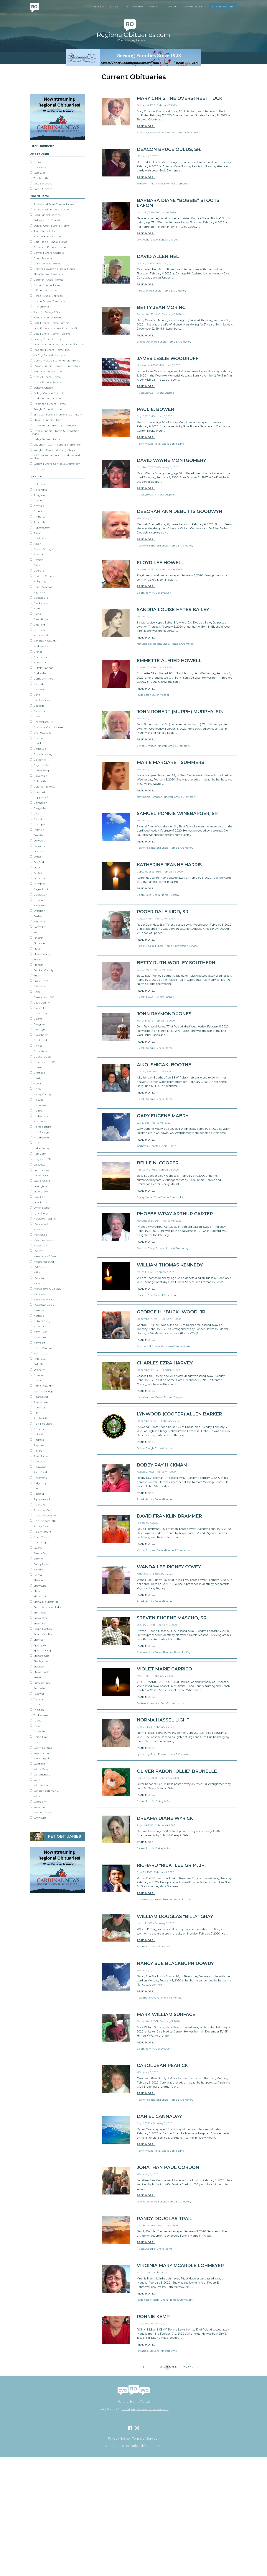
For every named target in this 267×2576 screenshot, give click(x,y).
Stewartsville (39, 1672)
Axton (35, 543)
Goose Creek (40, 1056)
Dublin (36, 867)
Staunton (37, 1666)
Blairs (35, 608)
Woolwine (38, 1807)
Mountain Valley (42, 1305)
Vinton (36, 1742)
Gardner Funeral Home (46, 279)
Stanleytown (40, 1661)
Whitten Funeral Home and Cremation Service (56, 457)
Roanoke (38, 1504)
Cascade (37, 705)
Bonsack (37, 630)
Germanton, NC (42, 997)
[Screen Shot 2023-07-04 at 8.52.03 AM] (57, 117)
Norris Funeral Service (46, 382)
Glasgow (37, 1024)
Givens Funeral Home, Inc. (48, 285)
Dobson (37, 851)
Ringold (37, 1493)
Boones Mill (39, 635)
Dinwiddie (38, 846)
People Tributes (105, 6)
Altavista (37, 506)
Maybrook (38, 1245)
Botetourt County (43, 640)
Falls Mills (37, 921)
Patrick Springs (41, 1391)
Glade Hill (38, 1008)
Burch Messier (41, 258)
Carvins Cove (40, 700)
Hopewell (38, 1121)
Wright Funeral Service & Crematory (55, 463)
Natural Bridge (41, 1321)
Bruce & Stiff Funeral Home (49, 209)
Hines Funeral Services (46, 295)
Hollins (36, 1110)
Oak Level (38, 1359)
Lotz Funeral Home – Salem (50, 333)
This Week (38, 167)
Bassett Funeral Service (46, 236)
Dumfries (37, 884)
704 (161, 2486)
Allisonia (37, 500)
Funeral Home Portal (133, 2520)
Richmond (38, 1477)
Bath (35, 565)
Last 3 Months (41, 183)
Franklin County (41, 970)
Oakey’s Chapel (41, 387)
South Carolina (41, 1634)
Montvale (38, 1294)
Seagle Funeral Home (46, 409)
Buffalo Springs (41, 668)
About (154, 6)
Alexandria (38, 489)
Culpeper (38, 824)
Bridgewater (40, 646)
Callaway (37, 689)
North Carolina (41, 1348)
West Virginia (40, 1758)
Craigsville (38, 808)
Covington (38, 802)
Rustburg (38, 1542)
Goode (36, 1046)
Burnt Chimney (41, 678)
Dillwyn (36, 840)
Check (36, 743)
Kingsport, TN (40, 1159)
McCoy (36, 1251)
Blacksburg (39, 597)
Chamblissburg (41, 722)
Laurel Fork (39, 1175)
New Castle (39, 1326)
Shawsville (38, 1585)
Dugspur (37, 878)
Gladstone (38, 1013)
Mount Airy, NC (41, 1299)
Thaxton (37, 1709)
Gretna (36, 1067)
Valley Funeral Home (45, 439)
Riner (35, 1488)
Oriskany (37, 1369)
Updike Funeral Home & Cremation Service (54, 432)
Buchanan (38, 657)
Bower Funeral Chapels (47, 252)
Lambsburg (39, 1170)
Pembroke (39, 1402)
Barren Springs (41, 549)
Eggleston (38, 894)
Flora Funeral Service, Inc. (48, 274)
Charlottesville (40, 732)
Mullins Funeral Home (46, 371)
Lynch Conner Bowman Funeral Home (57, 344)
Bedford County (42, 576)
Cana (35, 694)
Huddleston (39, 1137)
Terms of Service (144, 2557)
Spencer (37, 1639)
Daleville (37, 830)
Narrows (37, 1310)
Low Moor (38, 1202)
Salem (36, 1547)
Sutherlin (37, 1688)
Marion (36, 1229)
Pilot (34, 1413)
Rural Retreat (40, 1537)
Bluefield (37, 624)
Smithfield (38, 1612)
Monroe (37, 1283)
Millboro (37, 1272)
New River (38, 1331)
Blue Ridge (39, 619)
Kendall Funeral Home (46, 317)
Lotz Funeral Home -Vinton (49, 323)
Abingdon (38, 484)
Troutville (37, 1731)
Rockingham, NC (43, 1521)
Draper (36, 856)
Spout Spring (40, 1650)
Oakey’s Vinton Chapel (46, 393)
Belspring (38, 581)
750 (185, 2486)
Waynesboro (40, 1753)
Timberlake (39, 1715)
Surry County (40, 1683)
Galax (35, 992)
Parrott (36, 1380)
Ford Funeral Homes (45, 215)
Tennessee (38, 1699)
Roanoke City (40, 1510)
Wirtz (35, 1796)
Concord (37, 792)
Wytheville (38, 1817)
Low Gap (37, 1197)
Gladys (36, 1018)
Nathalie (37, 1315)
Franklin (36, 964)
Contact (172, 6)
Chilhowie (38, 748)
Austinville (38, 538)
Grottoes (37, 1072)
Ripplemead (40, 1499)
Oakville (36, 1364)
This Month (39, 178)
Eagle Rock (39, 889)
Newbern (38, 1337)
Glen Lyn (37, 1029)
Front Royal (39, 981)
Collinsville (38, 781)
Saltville (36, 1558)
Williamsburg (40, 1774)
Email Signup (195, 6)
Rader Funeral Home (45, 398)
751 (191, 2486)
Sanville (36, 1569)
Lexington (38, 1186)
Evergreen (38, 905)
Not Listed (38, 469)
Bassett (36, 554)
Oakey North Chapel (45, 220)
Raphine (37, 1445)
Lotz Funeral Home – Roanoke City (54, 328)
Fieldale (36, 938)
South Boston (41, 1629)
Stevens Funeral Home (46, 420)
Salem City (38, 1553)
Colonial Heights (42, 786)
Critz (34, 813)
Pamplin (37, 1375)
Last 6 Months (41, 189)
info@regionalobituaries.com (145, 2528)
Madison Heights (43, 1218)
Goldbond (38, 1040)
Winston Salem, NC (44, 1790)
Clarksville (38, 759)
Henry (35, 1089)
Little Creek (39, 1191)
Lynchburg (39, 1213)
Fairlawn (37, 916)
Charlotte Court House (46, 727)
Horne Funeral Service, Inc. (49, 301)
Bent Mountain (41, 587)
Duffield (37, 873)
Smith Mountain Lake (45, 1607)
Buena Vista (39, 662)
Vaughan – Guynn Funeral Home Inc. (55, 444)
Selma (36, 1575)
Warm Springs (41, 1747)
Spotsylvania (40, 1645)
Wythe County (41, 1812)
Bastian (36, 560)
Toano (36, 1720)
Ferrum (36, 932)
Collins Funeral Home (45, 263)
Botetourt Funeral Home (48, 247)
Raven (36, 1450)
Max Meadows (41, 1240)
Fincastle (37, 943)
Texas (35, 1704)
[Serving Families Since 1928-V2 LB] (133, 57)
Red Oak (37, 1461)
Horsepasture (40, 1126)
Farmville (37, 927)
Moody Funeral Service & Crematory (55, 366)
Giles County (40, 1002)
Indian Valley (40, 1148)
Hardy (35, 1078)
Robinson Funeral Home (48, 403)
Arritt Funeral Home (44, 231)
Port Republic (41, 1423)
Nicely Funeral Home (45, 377)
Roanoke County (43, 1515)
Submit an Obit (223, 6)
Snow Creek (39, 1618)
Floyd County (40, 954)
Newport (37, 1342)
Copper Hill (39, 797)
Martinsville (39, 1234)
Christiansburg (41, 754)
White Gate (39, 1769)
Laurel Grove (40, 1180)
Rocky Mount (40, 1531)
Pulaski (36, 1434)
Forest (36, 959)
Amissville (38, 522)
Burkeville (38, 673)
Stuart (35, 1677)
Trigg (35, 1726)
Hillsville (36, 1099)
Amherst (37, 516)
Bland (35, 614)
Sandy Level (39, 1564)
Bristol (36, 651)
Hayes (36, 1083)
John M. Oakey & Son (45, 312)
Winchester (39, 1785)
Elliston (36, 900)
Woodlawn (38, 1801)
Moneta (37, 1278)
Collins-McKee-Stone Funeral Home (55, 360)
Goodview (38, 1051)
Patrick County (41, 1385)
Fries (35, 975)
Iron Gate (38, 1153)
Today (35, 162)
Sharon (36, 1580)
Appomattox (40, 527)
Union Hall (38, 1737)
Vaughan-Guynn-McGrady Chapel (53, 450)
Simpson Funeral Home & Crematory (56, 414)
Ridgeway (38, 1483)
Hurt (34, 1143)
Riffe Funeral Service (45, 290)
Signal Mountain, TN (44, 1601)
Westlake (37, 1763)
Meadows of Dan (43, 1256)
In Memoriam (41, 306)
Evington (37, 910)
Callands (37, 684)
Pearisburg (39, 1396)
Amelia (36, 511)
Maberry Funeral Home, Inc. (50, 349)
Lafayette (37, 1164)
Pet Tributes (134, 6)
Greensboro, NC (42, 1062)
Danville (37, 835)
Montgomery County (45, 1288)
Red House (39, 1456)
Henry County (40, 1094)
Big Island (38, 592)
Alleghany (38, 495)
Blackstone (39, 603)
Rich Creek (39, 1472)
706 (173, 2486)
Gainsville (37, 986)
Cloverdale (38, 776)
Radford (37, 1439)
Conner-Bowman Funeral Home (53, 269)
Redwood (38, 1467)
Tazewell (37, 1693)
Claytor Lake (40, 765)
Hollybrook (39, 1116)
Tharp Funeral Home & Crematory (53, 425)
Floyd (35, 948)
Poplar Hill (38, 1418)
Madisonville (39, 1224)
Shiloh (36, 1591)
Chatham (37, 738)
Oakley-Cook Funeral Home (50, 225)
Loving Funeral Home (46, 339)
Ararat (35, 533)
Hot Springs (39, 1132)
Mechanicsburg (42, 1261)
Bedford (37, 570)
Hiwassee (38, 1105)
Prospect (38, 1429)
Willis (35, 1780)
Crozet (36, 819)
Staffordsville (40, 1655)
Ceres (35, 716)
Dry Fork (37, 862)
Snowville (38, 1623)
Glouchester (39, 1035)
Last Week (38, 172)
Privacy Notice (119, 2557)
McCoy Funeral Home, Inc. (49, 355)
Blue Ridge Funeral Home (48, 241)
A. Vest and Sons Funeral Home (52, 204)
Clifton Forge (40, 770)
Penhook (38, 1407)
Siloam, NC (39, 1596)
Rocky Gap (39, 1526)
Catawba (37, 711)
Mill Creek (38, 1267)
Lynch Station (40, 1207)
